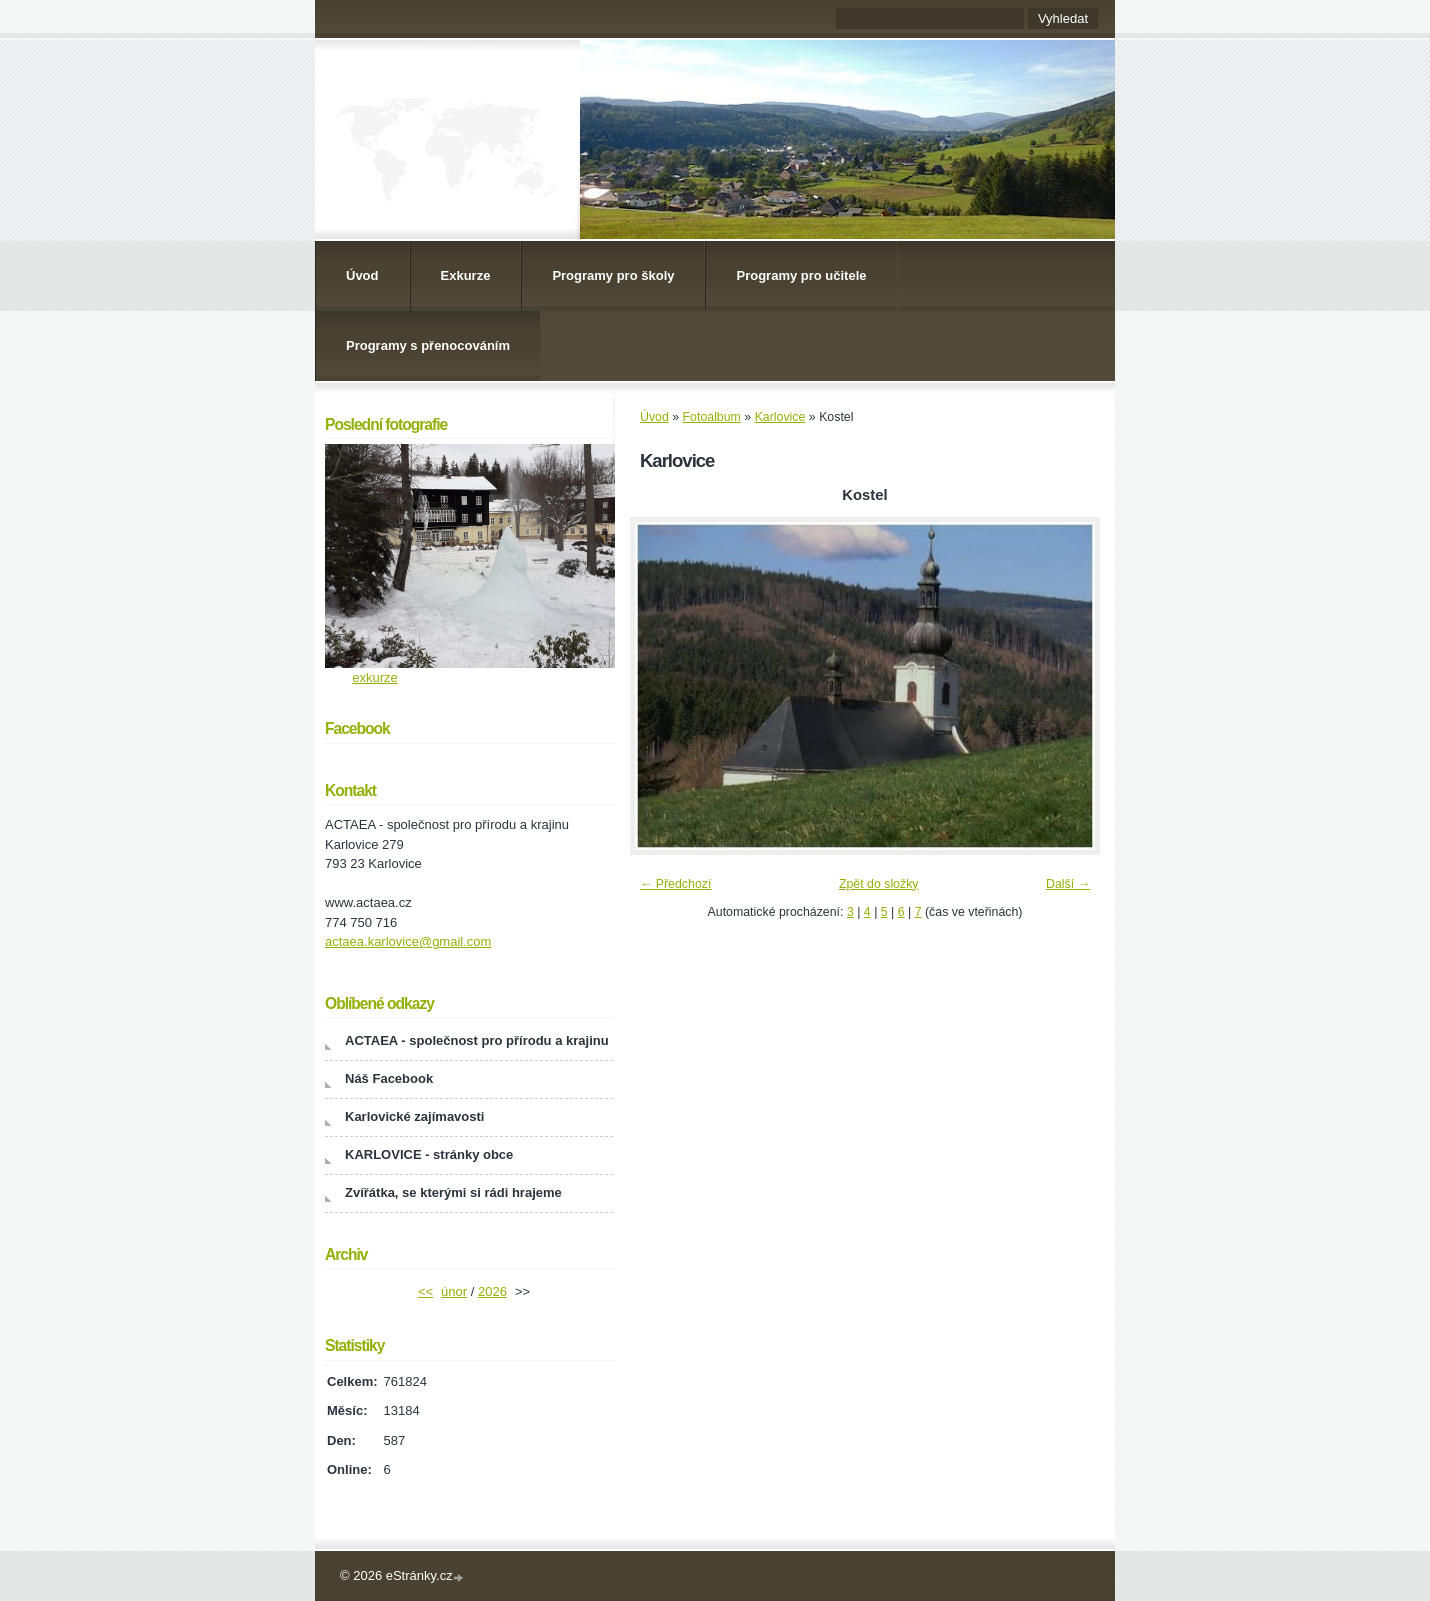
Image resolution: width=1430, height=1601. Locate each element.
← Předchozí (675, 884)
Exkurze (466, 275)
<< (425, 1291)
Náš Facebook (389, 1078)
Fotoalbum (712, 417)
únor (454, 1291)
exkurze (375, 677)
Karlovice (780, 417)
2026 (492, 1291)
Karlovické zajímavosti (414, 1116)
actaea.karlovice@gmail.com (408, 941)
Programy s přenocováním (428, 345)
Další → (1068, 884)
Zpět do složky (879, 884)
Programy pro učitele (801, 275)
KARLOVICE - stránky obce (429, 1154)
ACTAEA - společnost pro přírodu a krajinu (477, 1040)
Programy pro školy (613, 275)
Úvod (362, 275)
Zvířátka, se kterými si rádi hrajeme (453, 1192)
